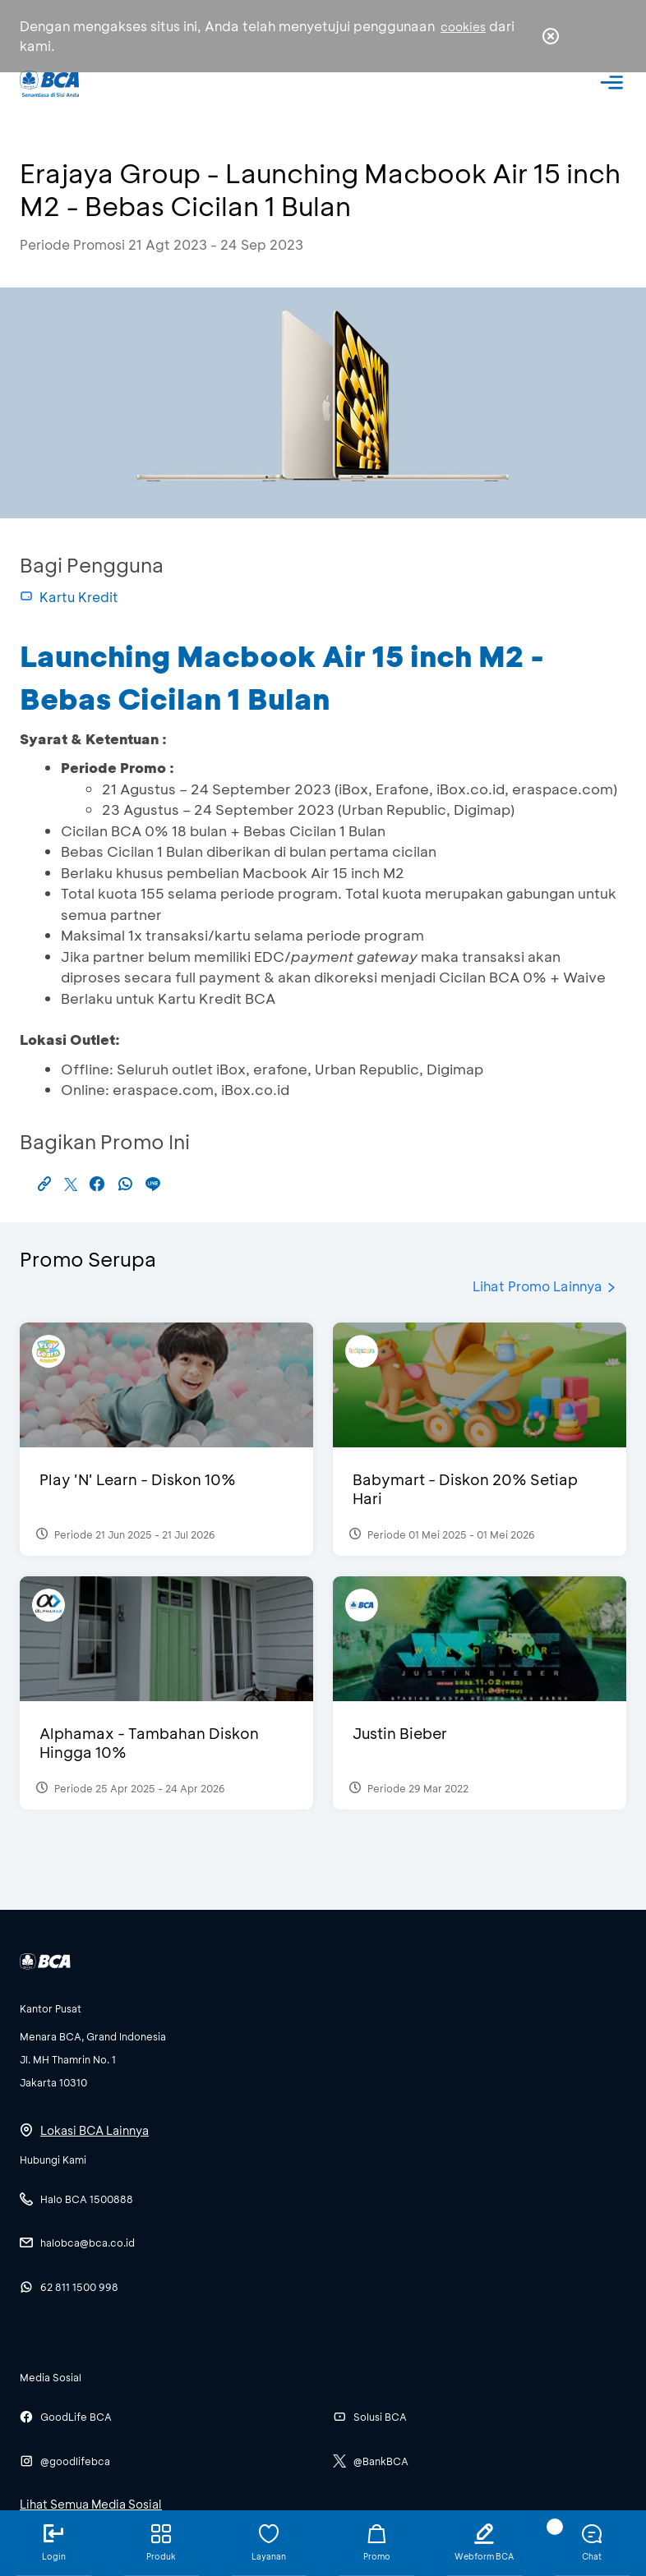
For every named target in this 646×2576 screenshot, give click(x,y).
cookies (463, 26)
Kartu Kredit (69, 596)
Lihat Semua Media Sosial (91, 2504)
